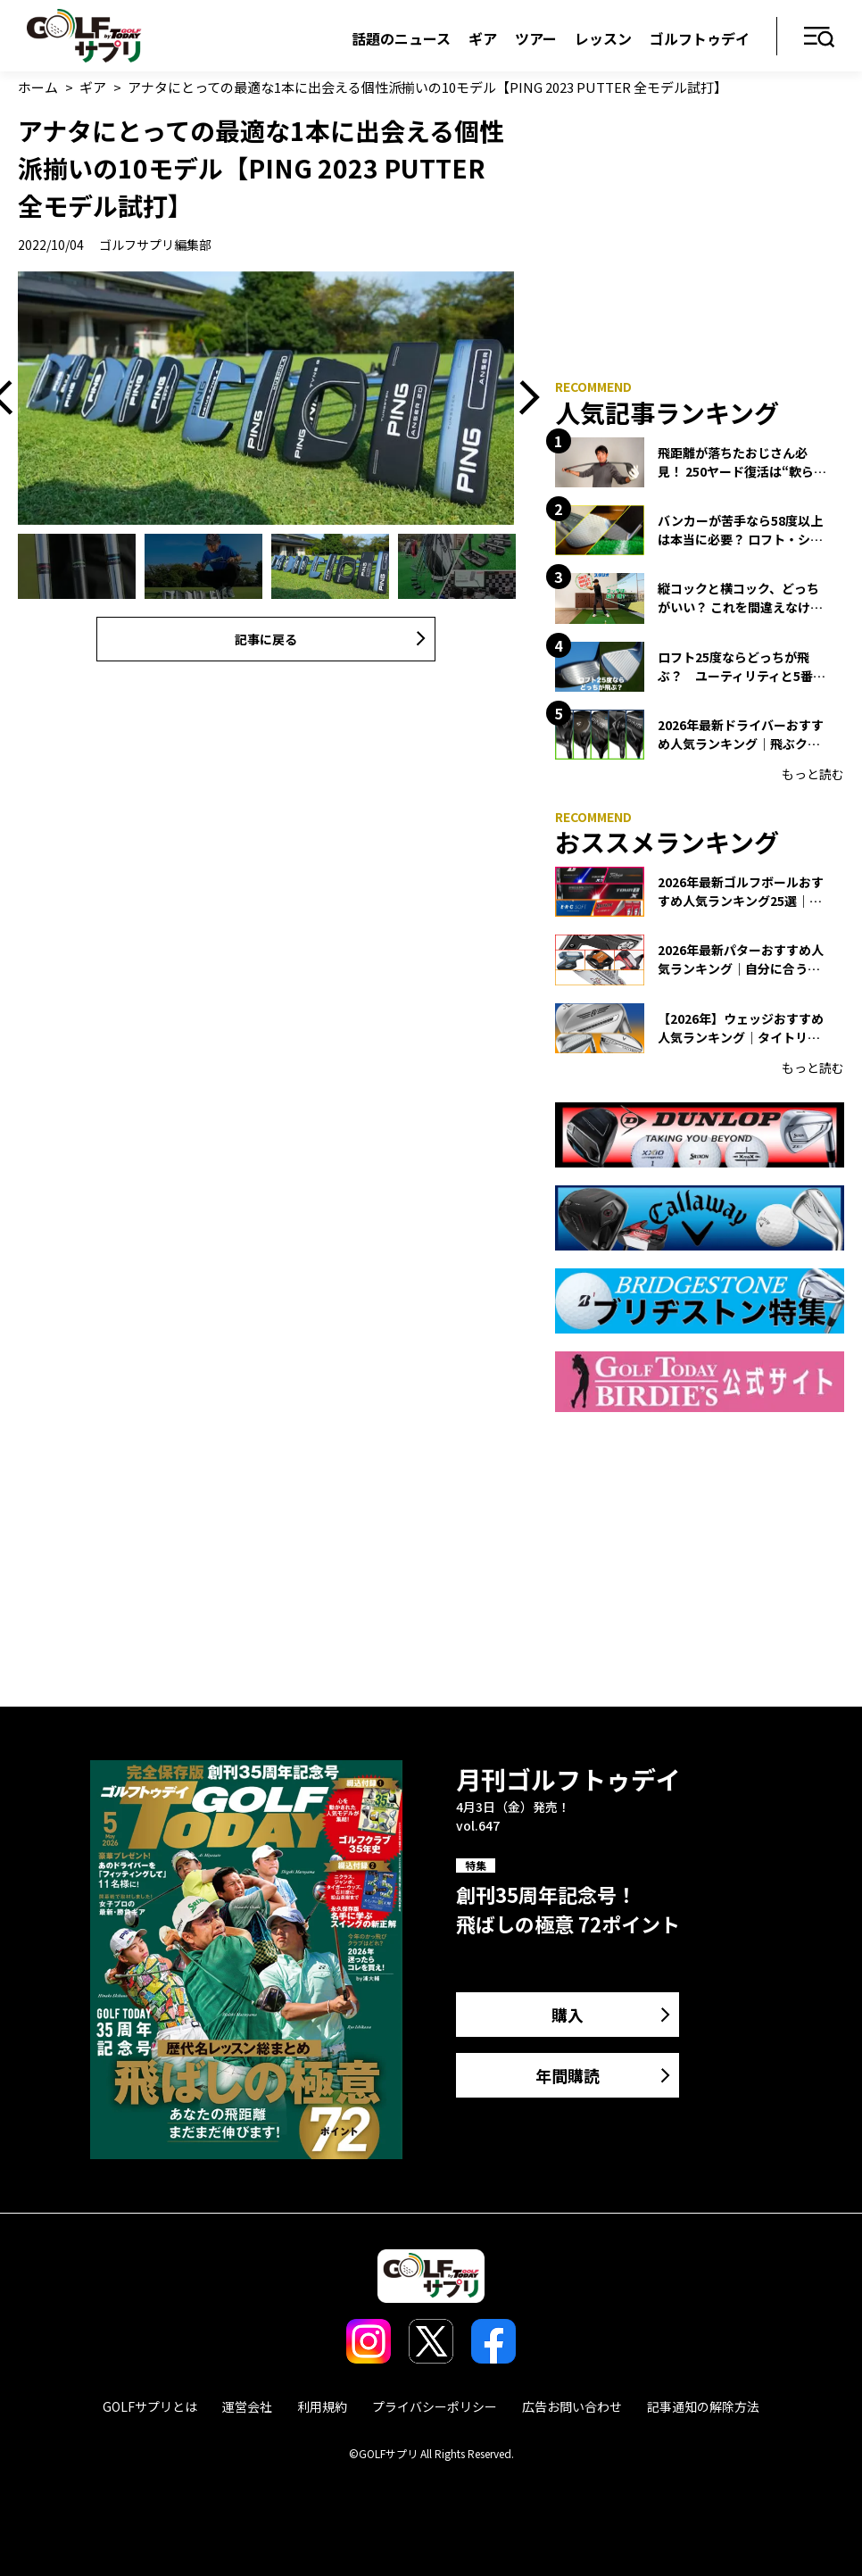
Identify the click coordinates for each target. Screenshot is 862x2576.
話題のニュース (401, 38)
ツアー (536, 38)
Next (523, 398)
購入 (567, 2014)
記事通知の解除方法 (703, 2406)
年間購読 (567, 2075)
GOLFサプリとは (150, 2406)
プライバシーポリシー (434, 2406)
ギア (482, 38)
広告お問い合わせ (572, 2406)
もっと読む (813, 774)
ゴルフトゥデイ (700, 38)
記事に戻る (266, 639)
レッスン (603, 38)
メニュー (819, 38)
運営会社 (247, 2406)
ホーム (38, 87)
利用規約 (322, 2406)
